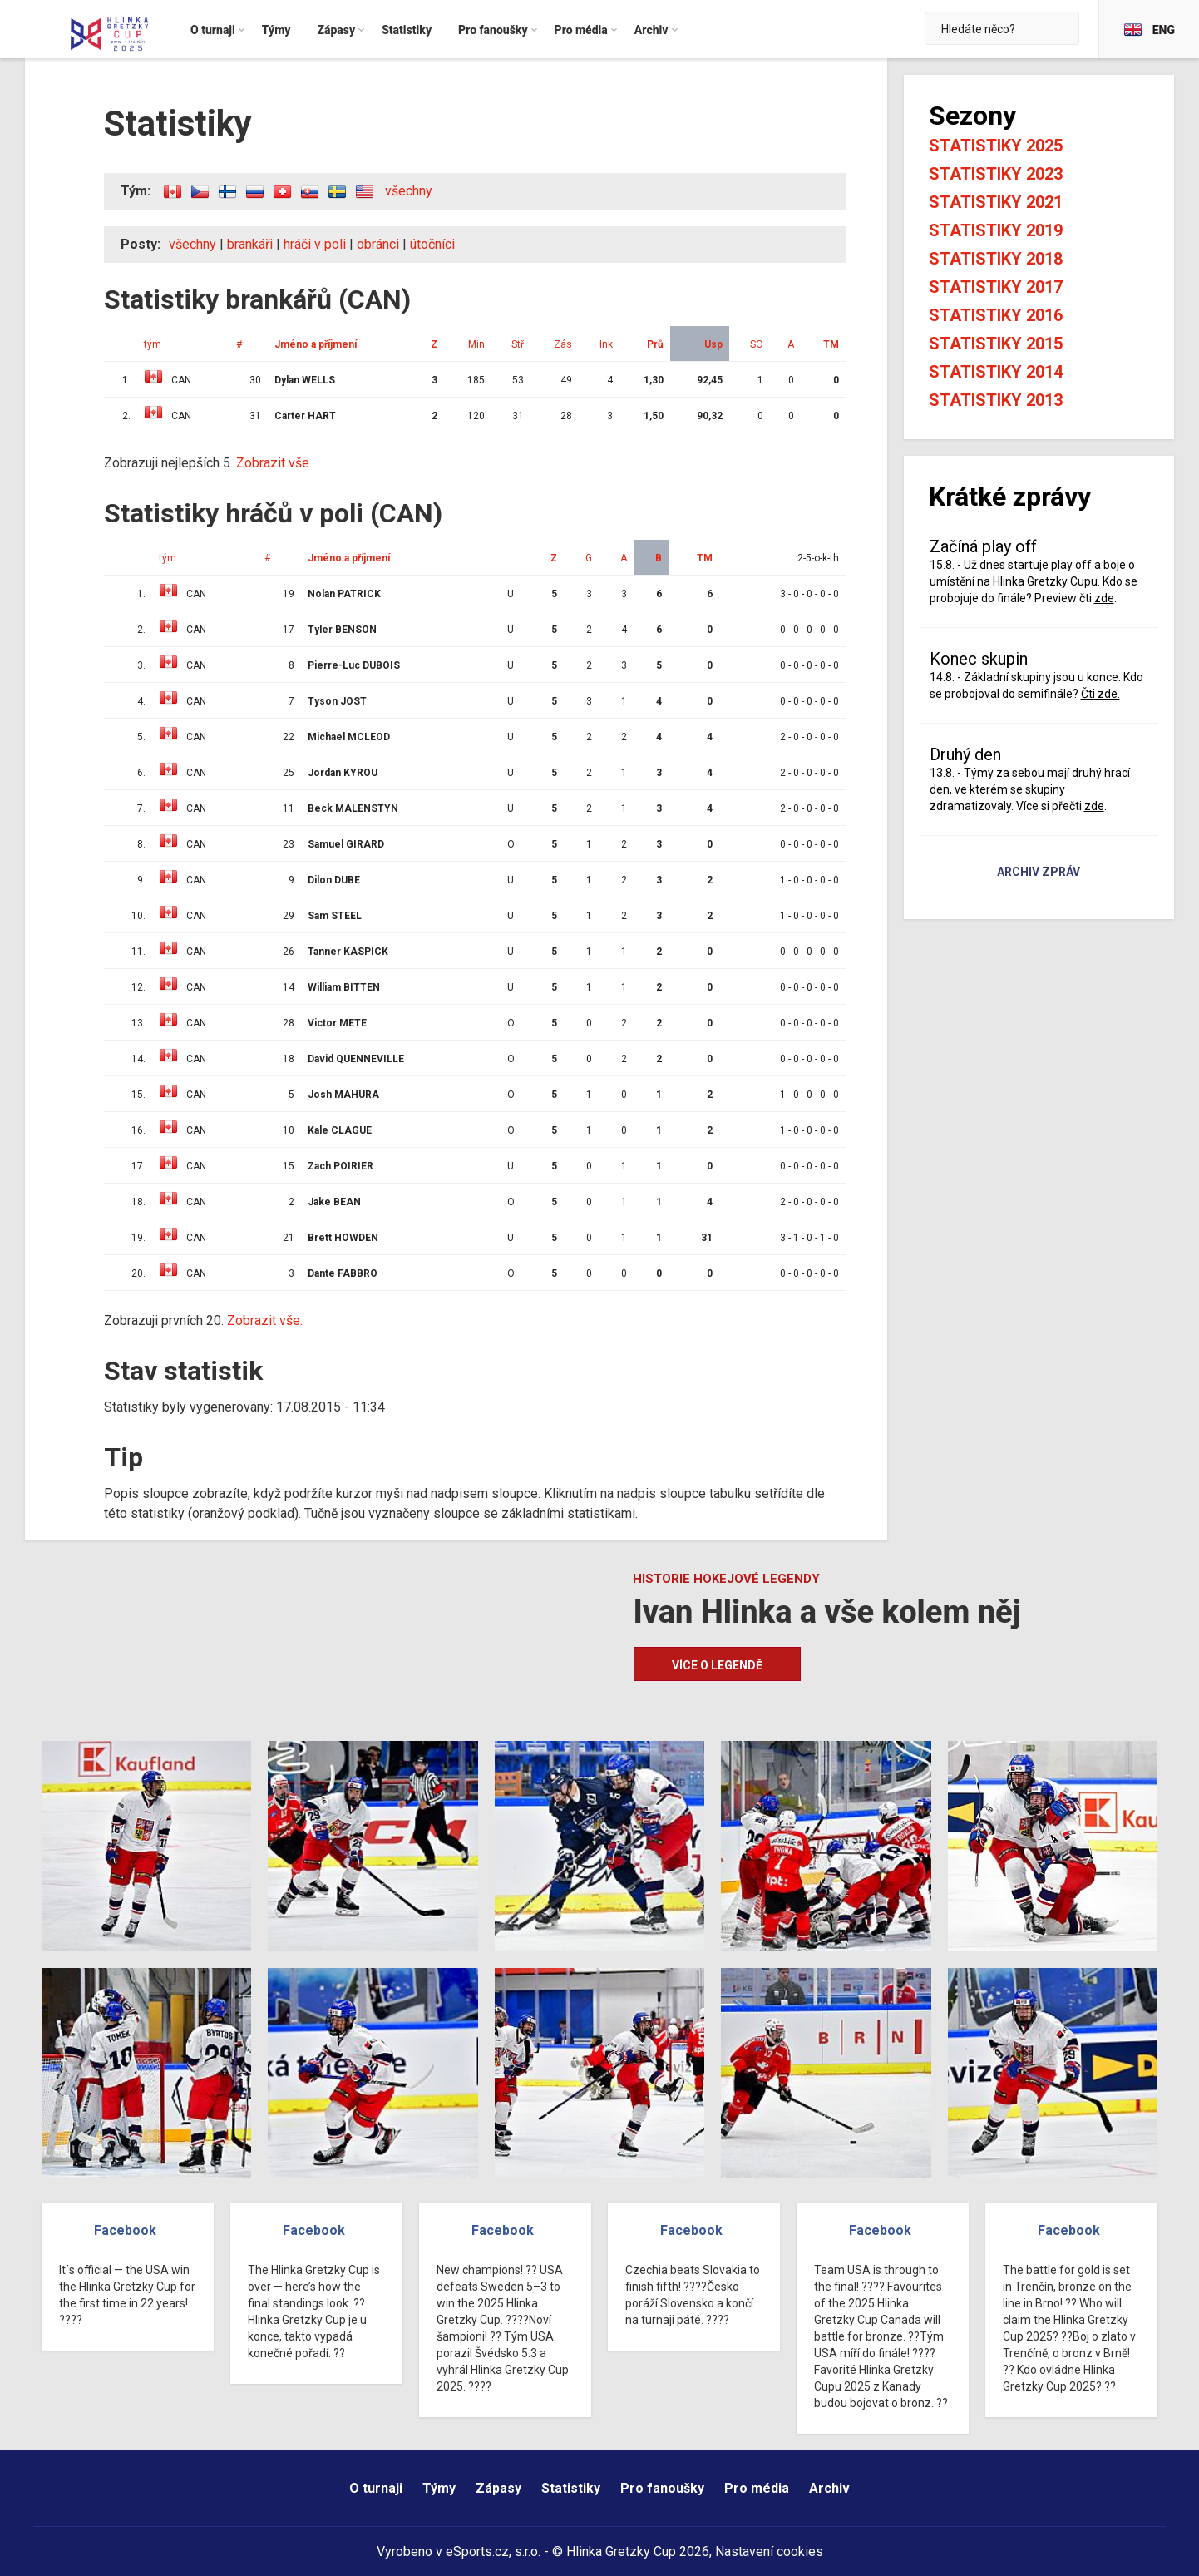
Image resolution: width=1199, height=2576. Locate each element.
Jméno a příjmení (315, 344)
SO (756, 344)
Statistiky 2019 (996, 230)
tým (152, 344)
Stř (517, 344)
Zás (563, 344)
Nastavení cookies (769, 2551)
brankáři (250, 244)
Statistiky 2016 (996, 315)
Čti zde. (1100, 693)
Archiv (829, 2488)
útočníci (432, 244)
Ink (606, 344)
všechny (408, 191)
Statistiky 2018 (996, 259)
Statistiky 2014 (996, 372)
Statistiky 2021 (996, 202)
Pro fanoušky (662, 2488)
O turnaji (375, 2488)
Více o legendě (717, 1665)
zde (1104, 598)
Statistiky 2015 (996, 344)
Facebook (125, 2230)
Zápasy (498, 2488)
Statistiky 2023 (996, 174)
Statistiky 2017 (996, 287)
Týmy (439, 2488)
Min (476, 344)
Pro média (756, 2488)
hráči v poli (315, 244)
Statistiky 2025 (996, 146)
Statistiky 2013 (996, 400)
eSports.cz (477, 2551)
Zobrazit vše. (274, 463)
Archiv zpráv (1038, 872)
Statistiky (570, 2488)
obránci (378, 244)
